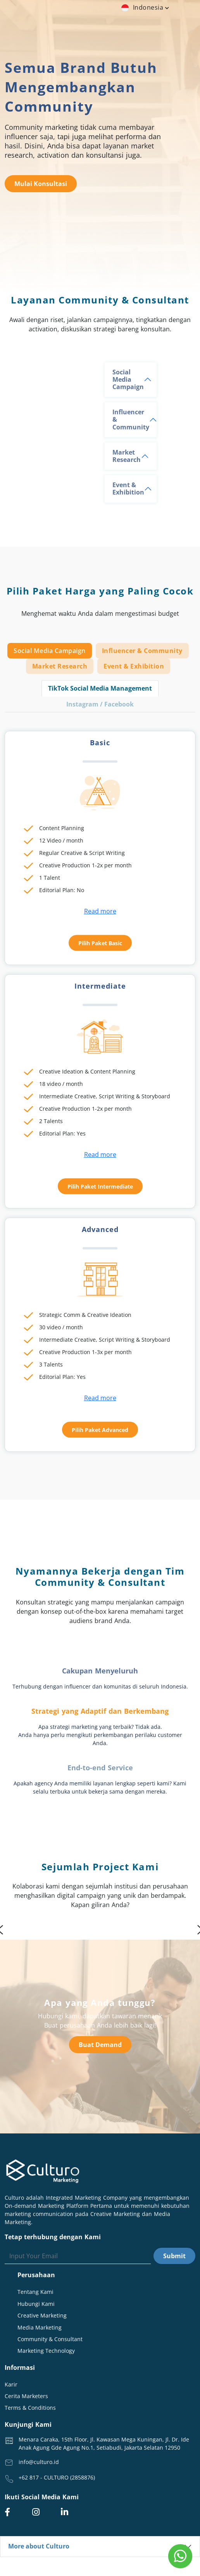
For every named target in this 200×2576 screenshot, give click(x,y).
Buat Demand (100, 2044)
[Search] (78, 2256)
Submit (174, 2256)
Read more (100, 911)
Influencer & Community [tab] (142, 650)
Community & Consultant (50, 2339)
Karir (11, 2384)
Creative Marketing (42, 2315)
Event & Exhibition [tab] (133, 666)
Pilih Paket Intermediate (100, 1186)
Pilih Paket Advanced (100, 1430)
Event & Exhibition (128, 488)
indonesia (146, 7)
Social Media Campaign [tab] (50, 650)
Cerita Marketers (26, 2396)
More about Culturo (38, 2546)
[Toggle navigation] (163, 23)
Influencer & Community (130, 419)
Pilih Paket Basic (100, 943)
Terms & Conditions (30, 2407)
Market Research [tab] (60, 666)
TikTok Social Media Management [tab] (100, 688)
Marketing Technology (46, 2350)
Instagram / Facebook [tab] (100, 704)
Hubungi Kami (36, 2303)
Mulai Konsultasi (40, 183)
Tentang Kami (35, 2291)
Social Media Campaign (128, 379)
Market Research (126, 456)
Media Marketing (39, 2327)
